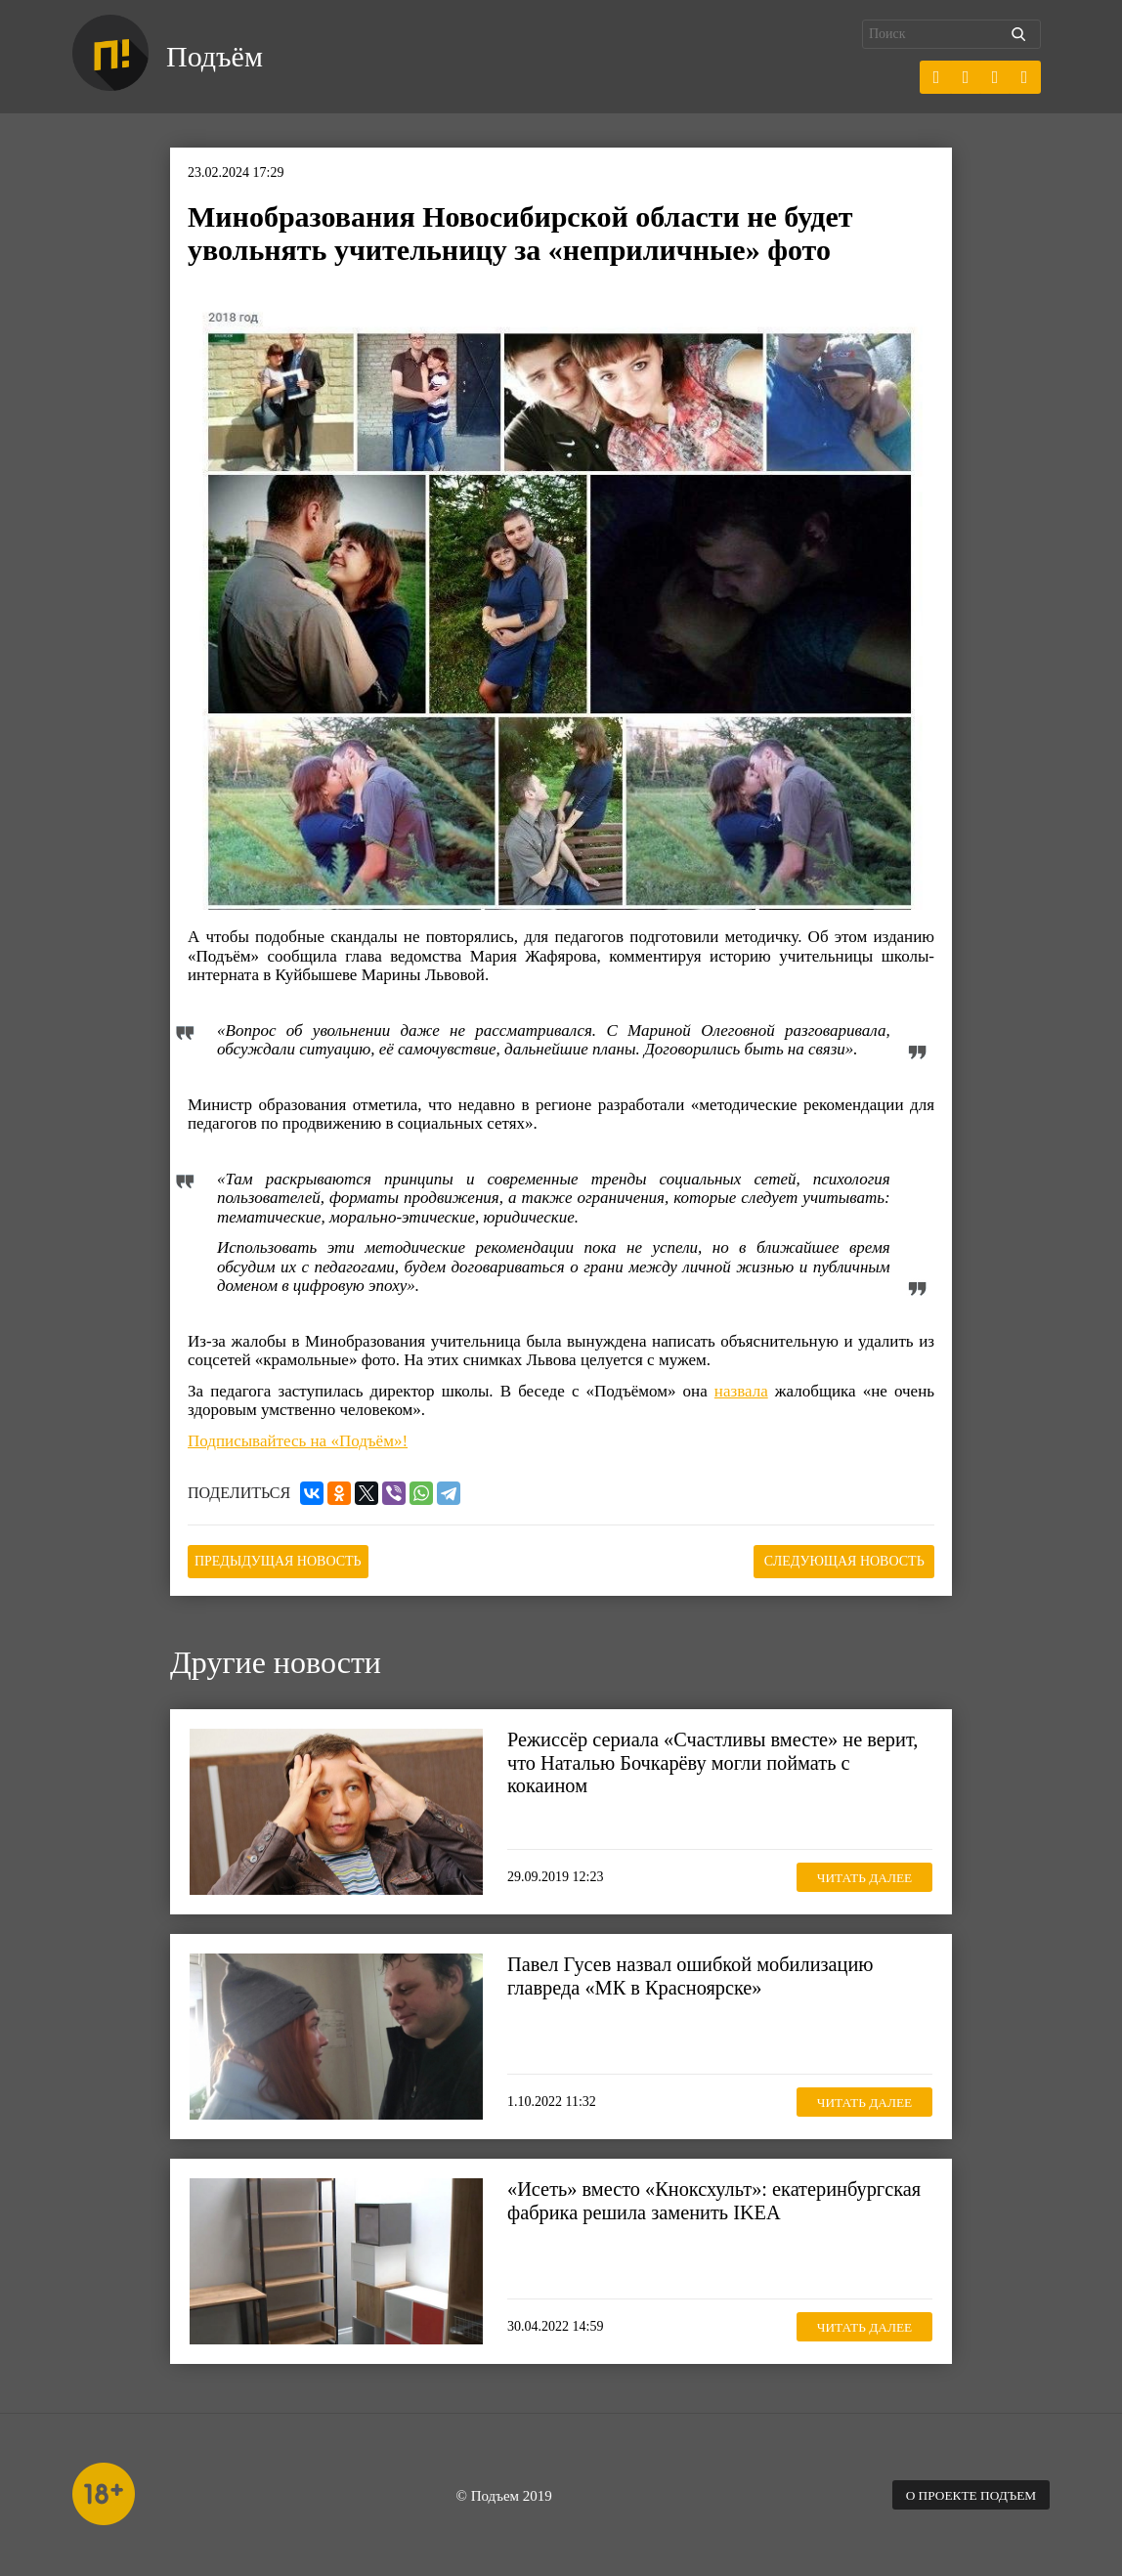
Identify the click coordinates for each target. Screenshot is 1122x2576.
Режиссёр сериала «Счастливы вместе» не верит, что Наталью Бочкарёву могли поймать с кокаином (719, 1761)
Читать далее (859, 1875)
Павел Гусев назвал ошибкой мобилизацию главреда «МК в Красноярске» (696, 1974)
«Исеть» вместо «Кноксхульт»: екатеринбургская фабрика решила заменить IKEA (700, 2210)
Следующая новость (836, 1560)
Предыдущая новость (285, 1560)
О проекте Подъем (966, 2493)
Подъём (217, 56)
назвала (741, 1391)
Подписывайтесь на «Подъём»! (298, 1441)
